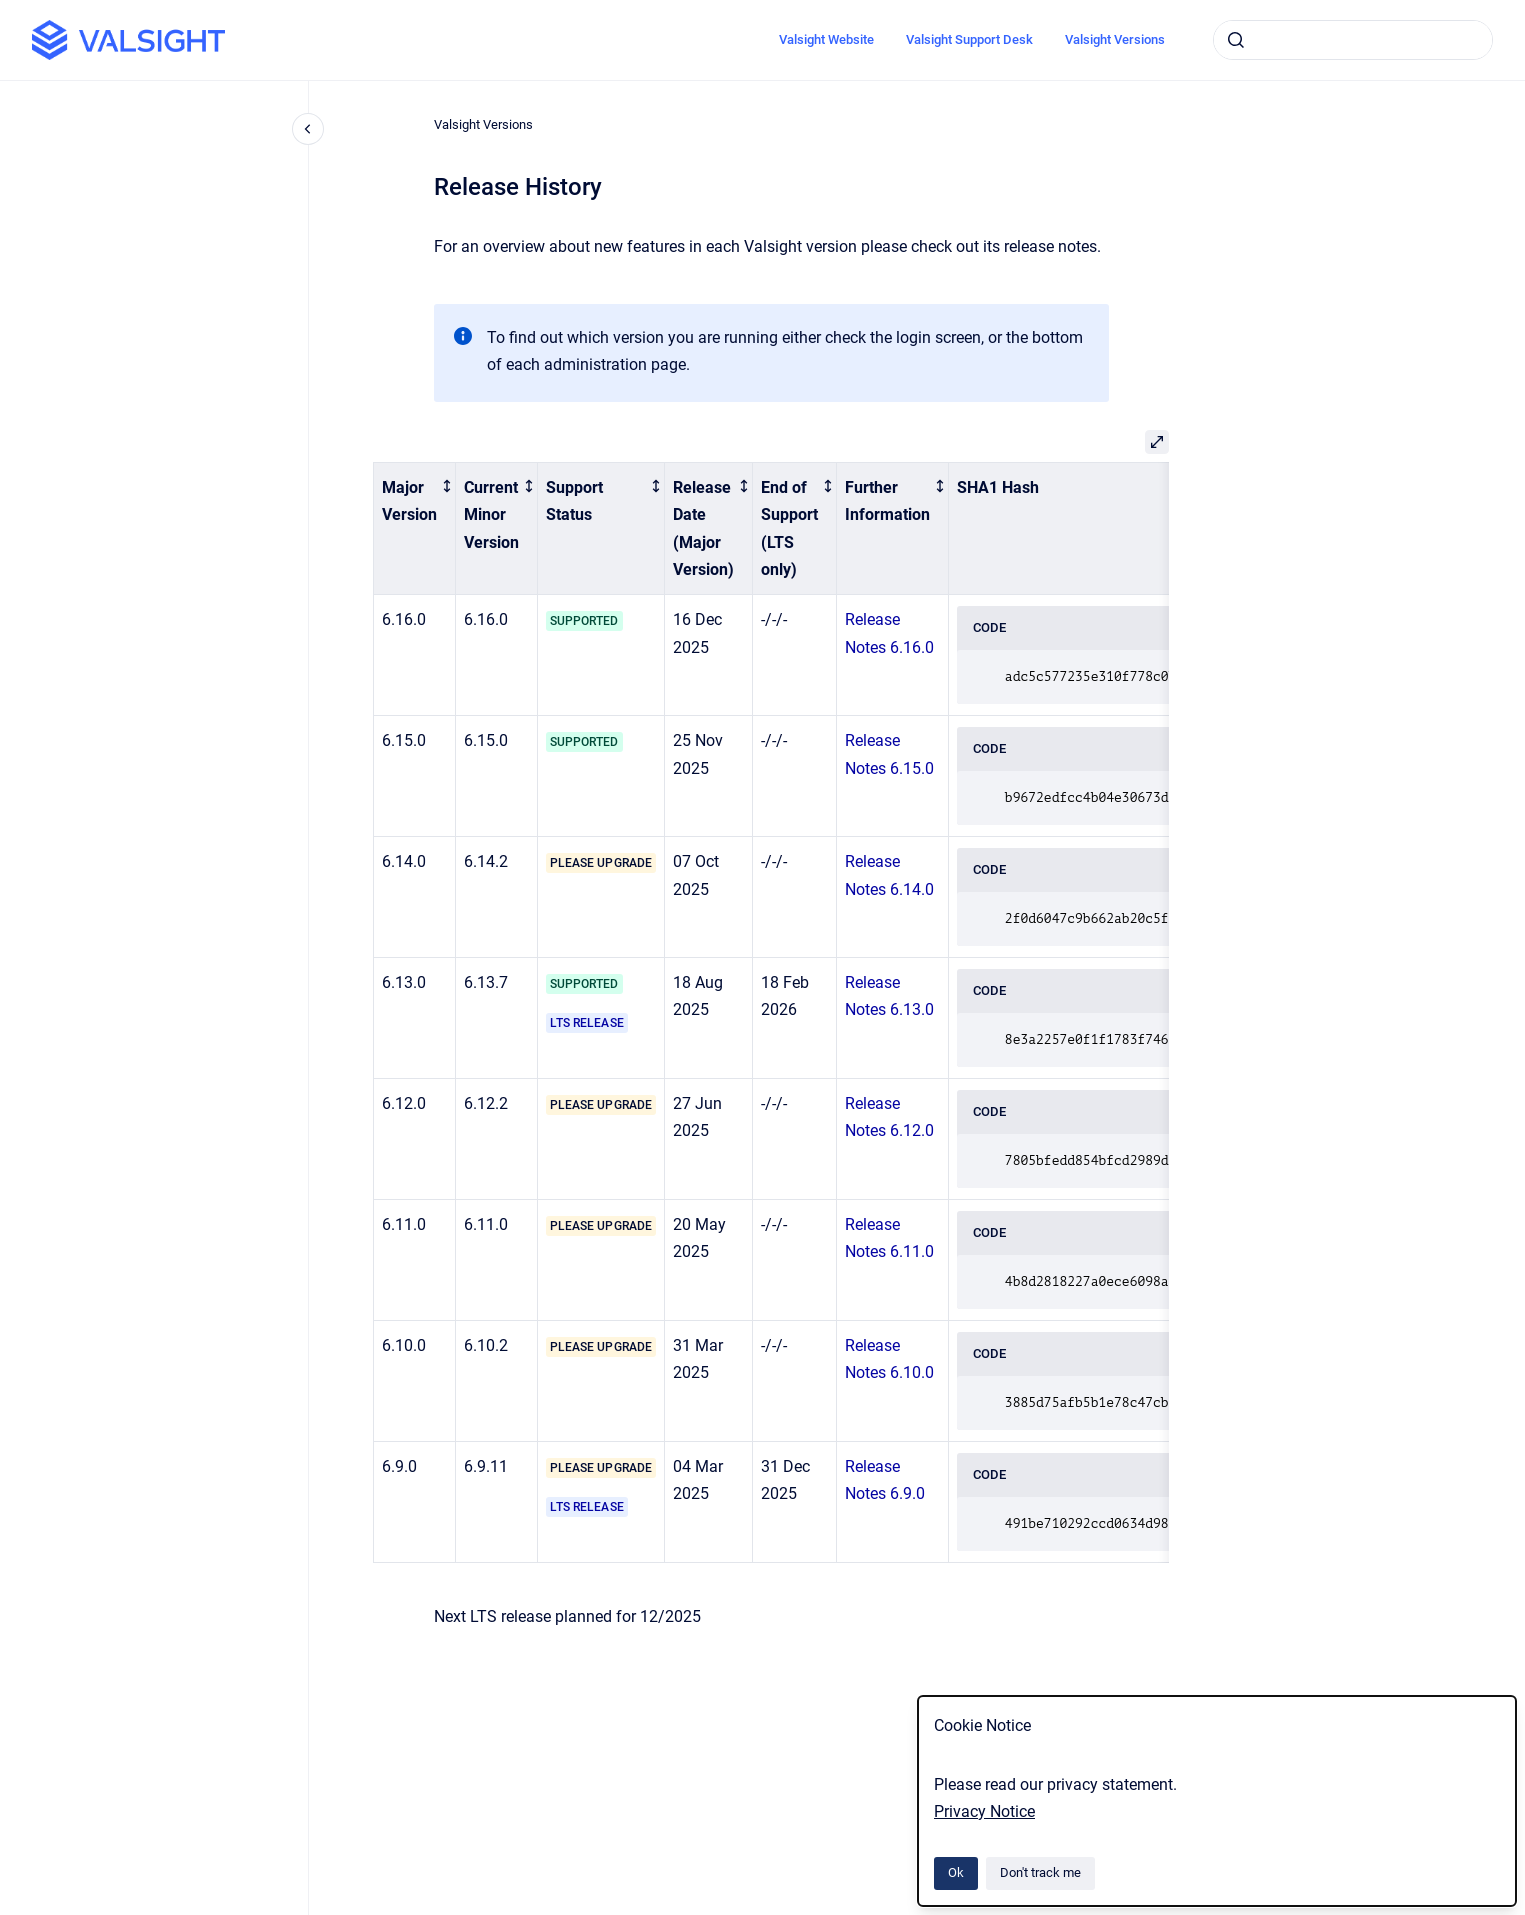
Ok (956, 1872)
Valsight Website (826, 39)
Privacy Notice (984, 1811)
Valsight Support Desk (969, 39)
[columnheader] (415, 529)
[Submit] (1236, 40)
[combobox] (1353, 40)
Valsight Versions (1115, 39)
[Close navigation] (308, 129)
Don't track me (1040, 1872)
